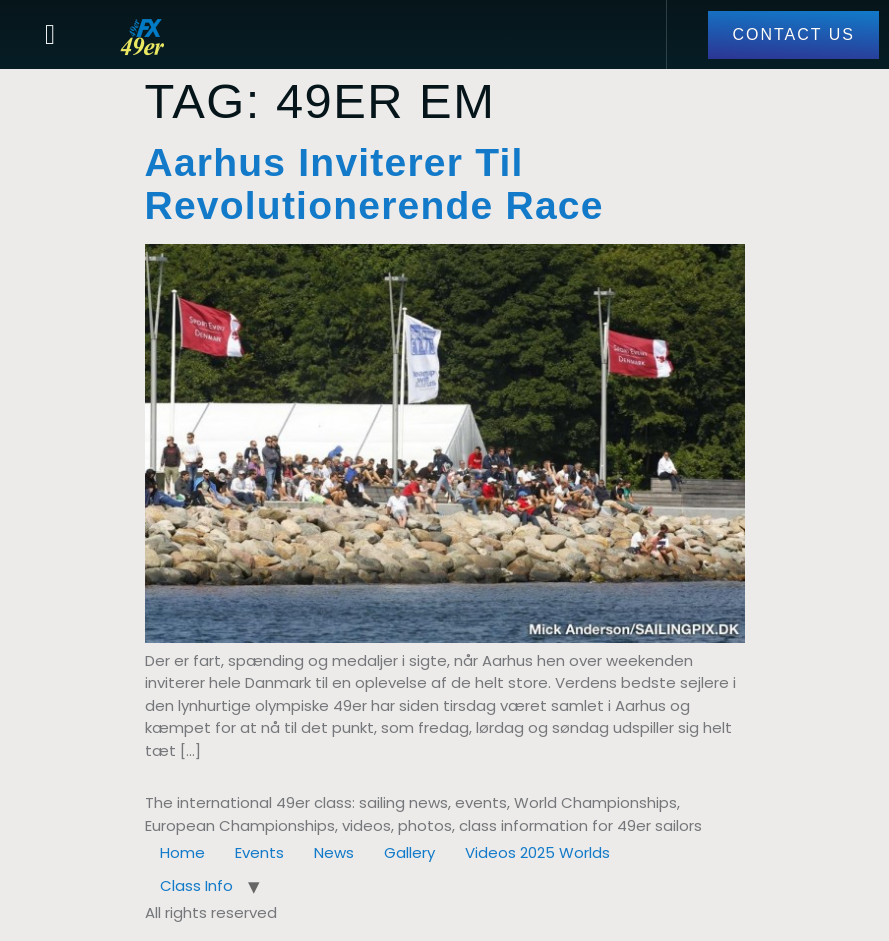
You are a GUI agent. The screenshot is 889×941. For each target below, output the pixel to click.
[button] (50, 35)
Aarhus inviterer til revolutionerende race (374, 184)
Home (182, 852)
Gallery (409, 852)
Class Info (196, 885)
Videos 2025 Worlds (537, 852)
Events (259, 852)
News (334, 852)
